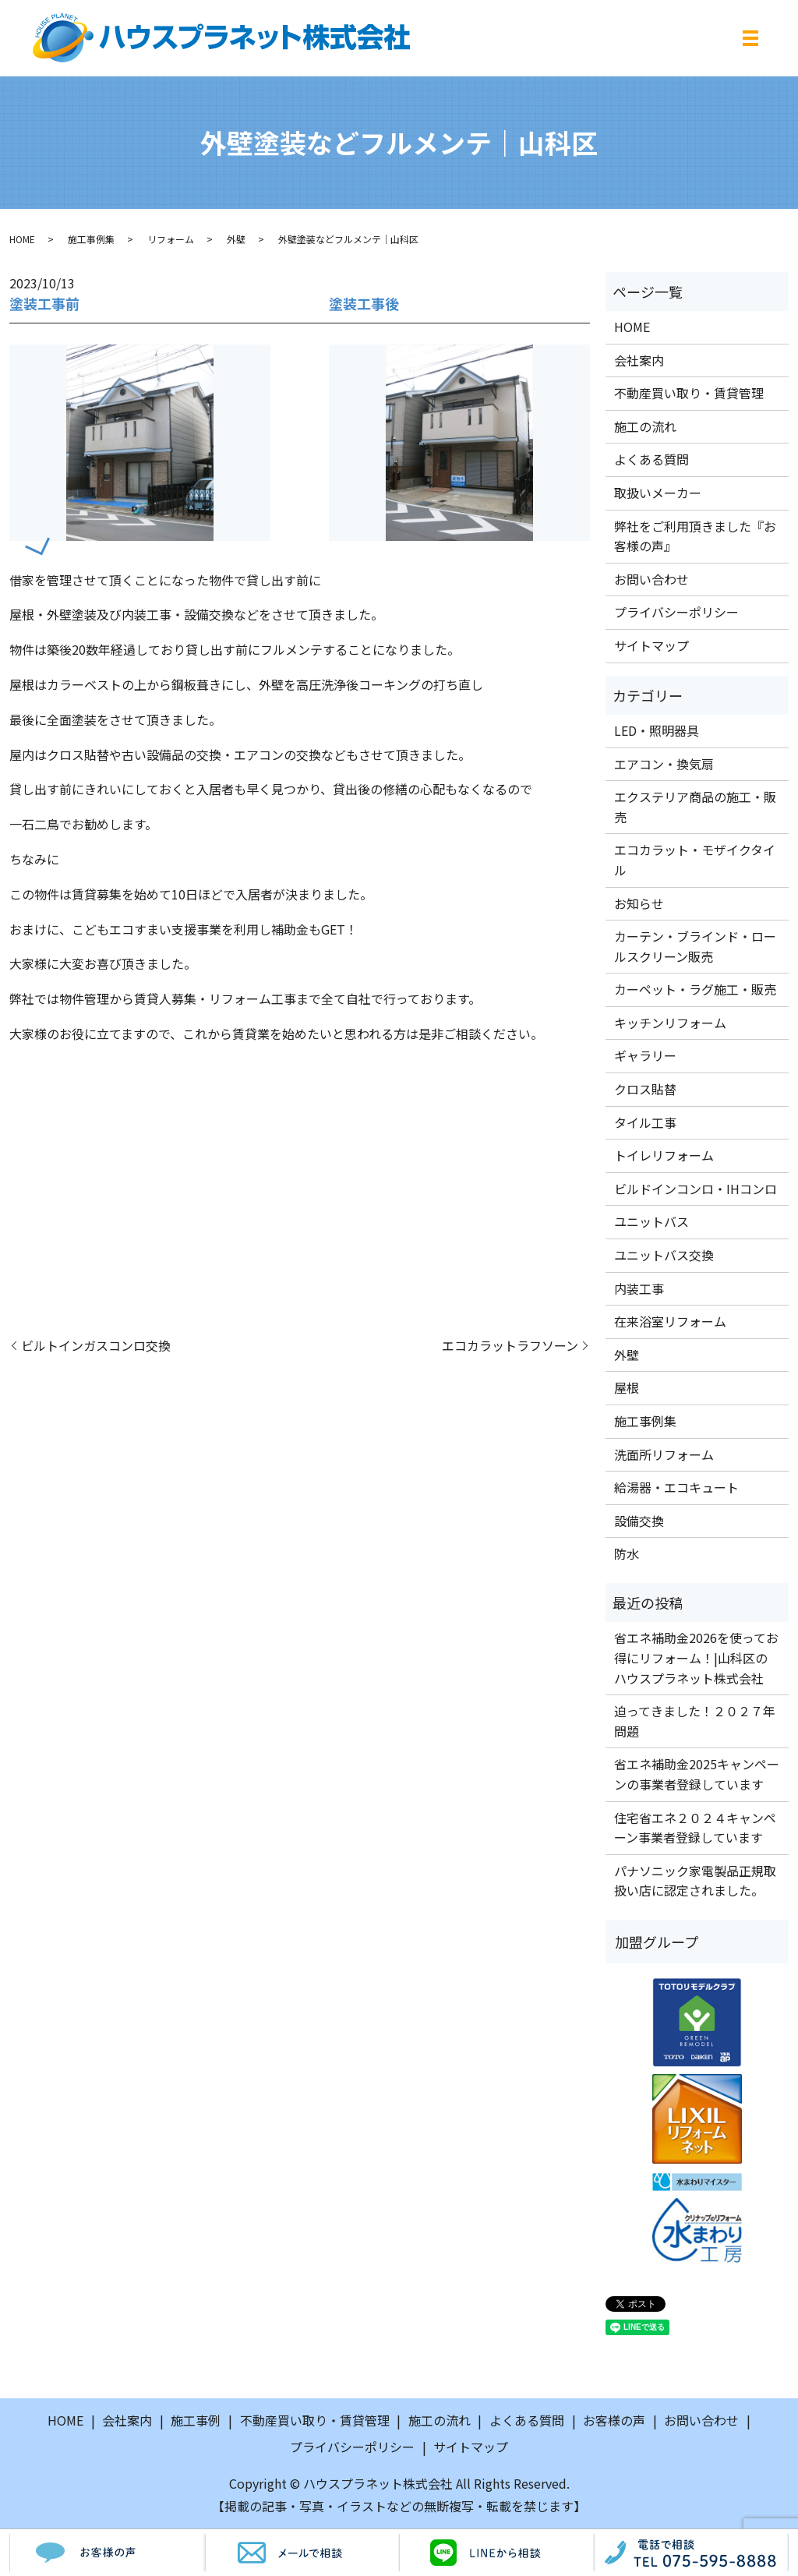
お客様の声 (614, 2420)
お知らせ (639, 903)
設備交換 (639, 1520)
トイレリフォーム (664, 1155)
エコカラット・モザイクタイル (694, 859)
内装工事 (639, 1288)
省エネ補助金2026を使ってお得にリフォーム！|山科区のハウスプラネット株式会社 (696, 1657)
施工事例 (196, 2420)
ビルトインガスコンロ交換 (96, 1345)
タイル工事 (645, 1122)
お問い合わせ (651, 579)
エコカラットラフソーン (510, 1345)
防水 (626, 1553)
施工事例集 (91, 239)
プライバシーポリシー (676, 611)
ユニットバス (651, 1221)
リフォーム (170, 239)
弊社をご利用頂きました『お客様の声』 (695, 536)
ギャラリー (645, 1055)
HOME (22, 239)
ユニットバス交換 (664, 1255)
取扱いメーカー (657, 492)
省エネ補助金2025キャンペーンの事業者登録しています (696, 1773)
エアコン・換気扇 (664, 763)
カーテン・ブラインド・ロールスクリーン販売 (695, 946)
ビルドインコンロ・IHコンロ (695, 1188)
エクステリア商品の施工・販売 (695, 806)
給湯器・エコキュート (676, 1487)
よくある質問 (651, 459)
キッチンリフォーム (670, 1022)
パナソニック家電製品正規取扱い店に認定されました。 (695, 1880)
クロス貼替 (645, 1089)
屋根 (626, 1387)
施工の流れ (645, 426)
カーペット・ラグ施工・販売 (695, 989)
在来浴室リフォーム (670, 1321)
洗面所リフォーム (664, 1454)
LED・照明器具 (656, 730)
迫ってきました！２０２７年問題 (694, 1720)
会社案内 (639, 360)
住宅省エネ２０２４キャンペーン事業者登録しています (695, 1827)
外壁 (236, 239)
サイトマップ (651, 645)
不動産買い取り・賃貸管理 (689, 392)
